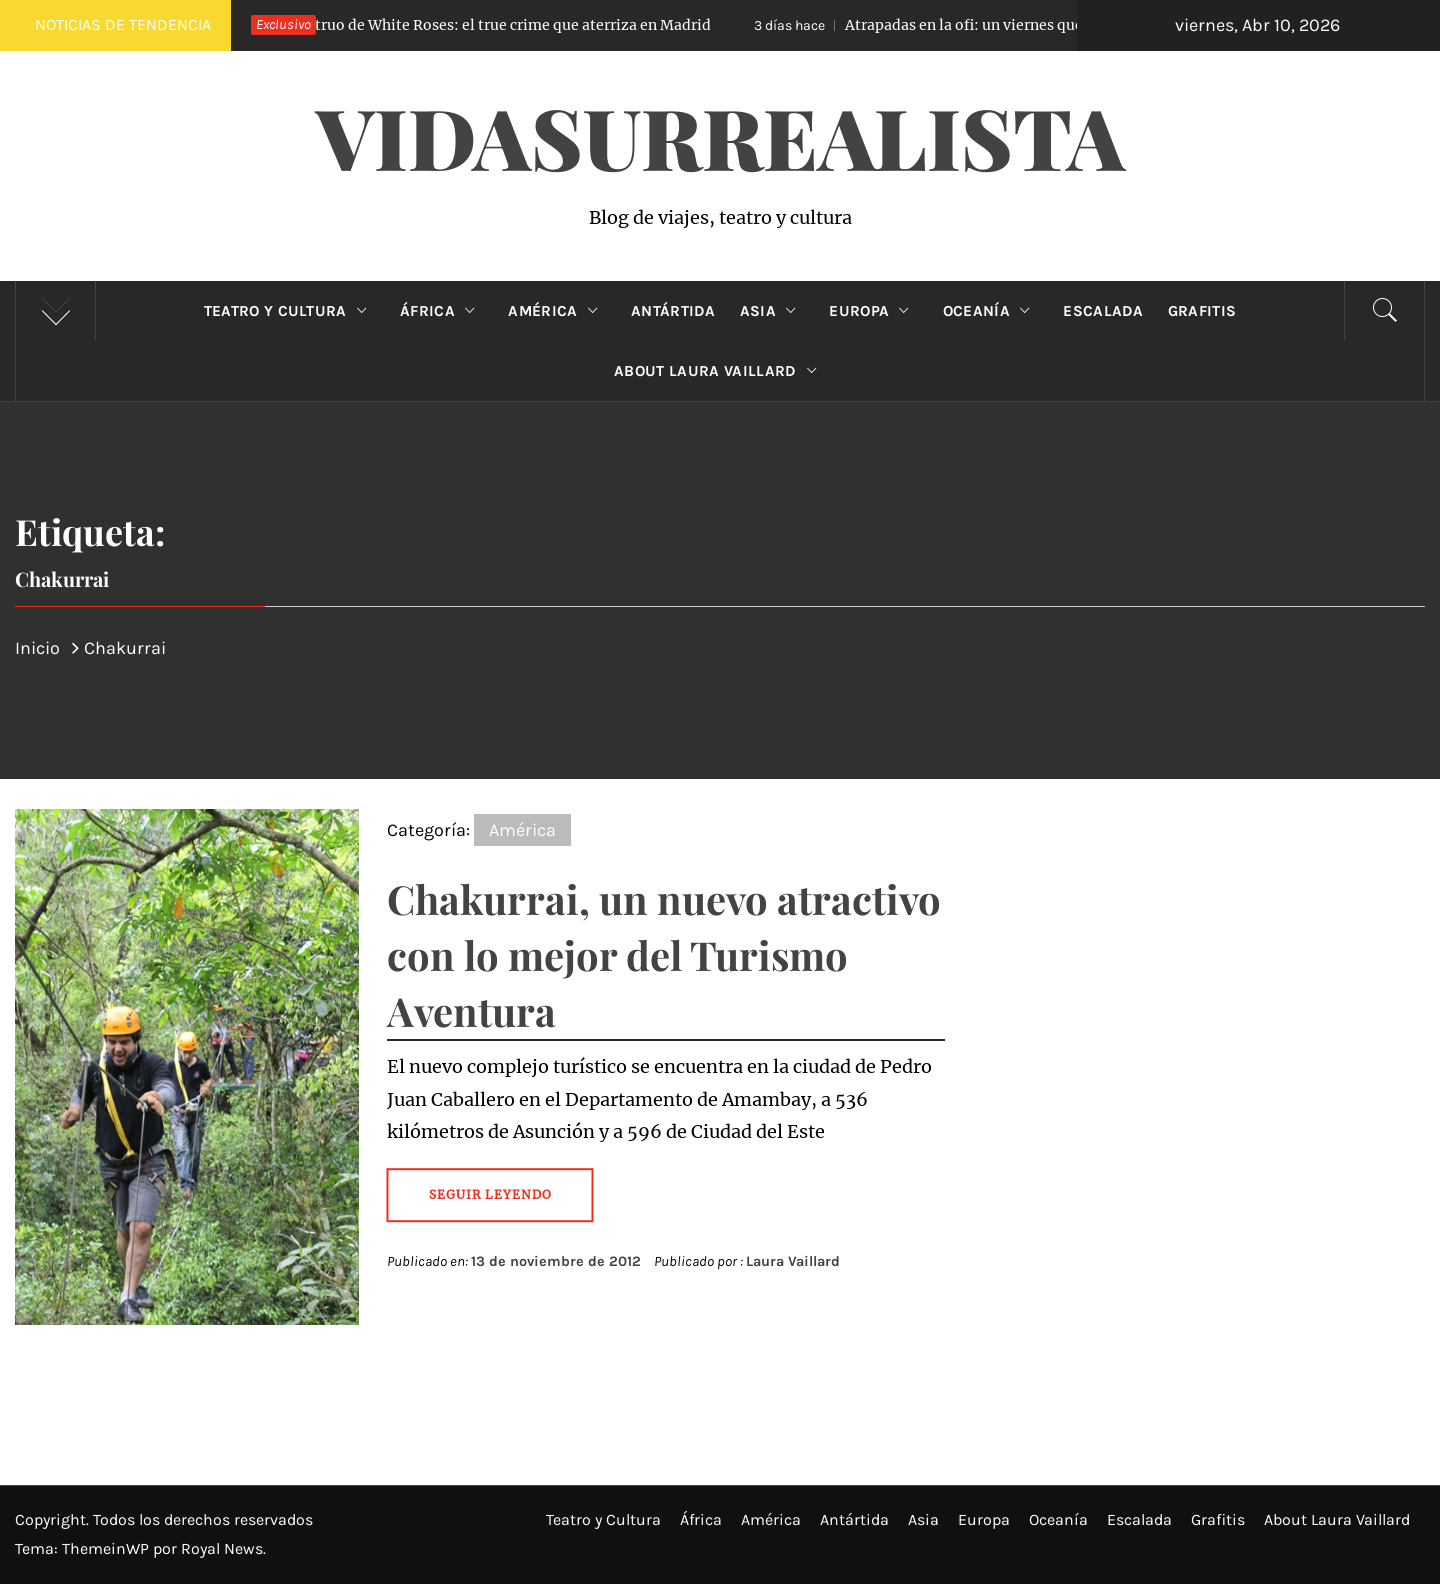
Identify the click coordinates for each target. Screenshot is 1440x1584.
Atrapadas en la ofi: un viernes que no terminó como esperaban (1034, 25)
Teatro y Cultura (290, 311)
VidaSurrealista (720, 136)
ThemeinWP (107, 1548)
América (557, 311)
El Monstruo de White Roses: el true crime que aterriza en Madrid (456, 25)
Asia (773, 311)
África (442, 311)
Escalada (1103, 311)
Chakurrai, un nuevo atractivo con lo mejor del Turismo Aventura (664, 954)
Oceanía (991, 311)
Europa (873, 311)
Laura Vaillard (793, 1261)
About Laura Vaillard (720, 371)
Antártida (673, 311)
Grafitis (1202, 311)
